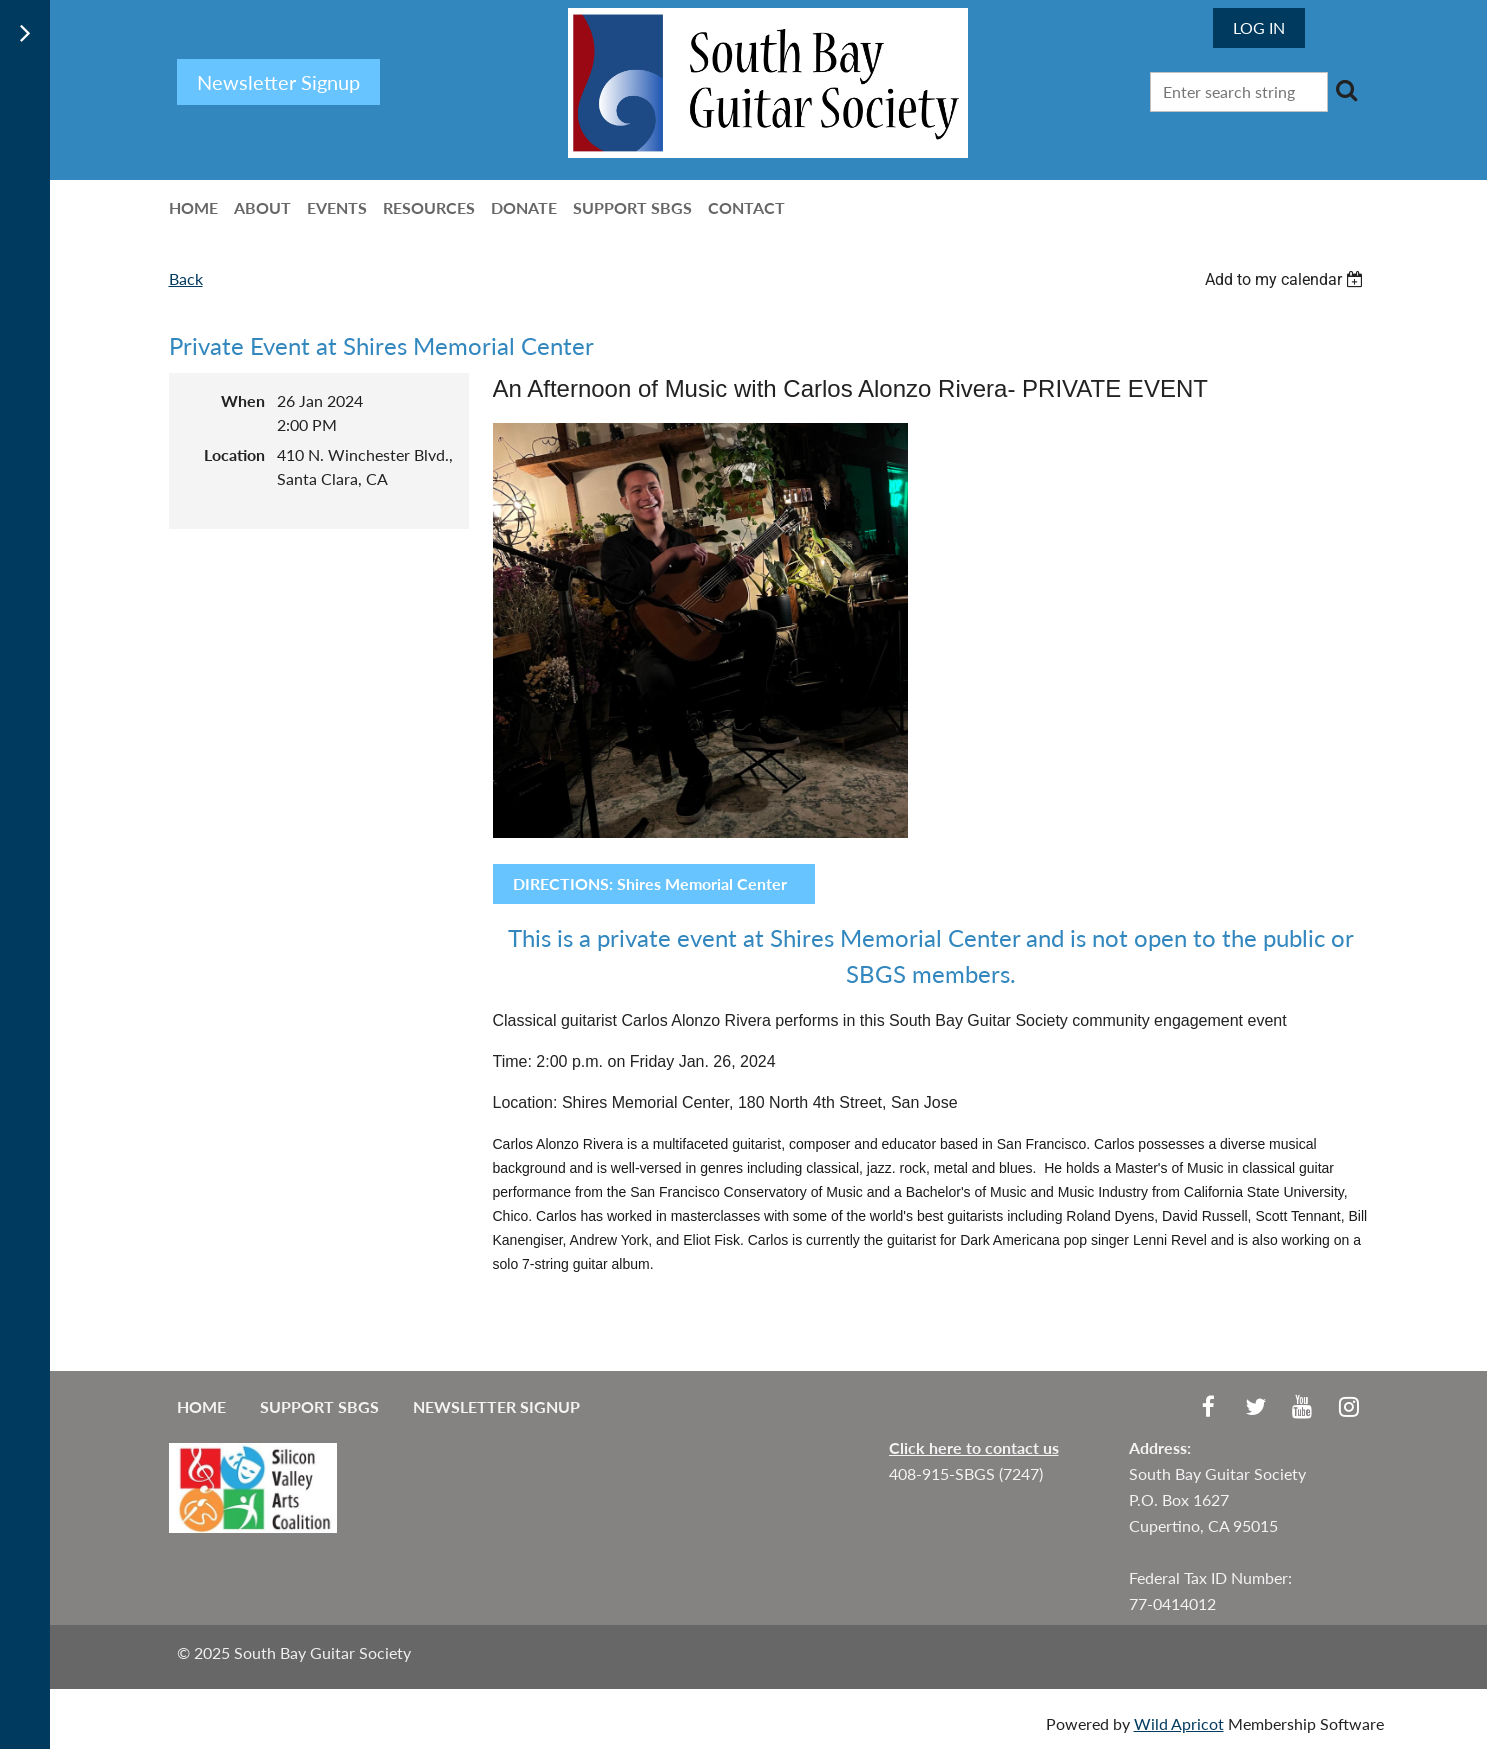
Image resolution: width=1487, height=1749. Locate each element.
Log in (1259, 27)
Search (1347, 90)
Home (201, 1406)
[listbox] (1287, 279)
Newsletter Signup (496, 1406)
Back (186, 278)
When (243, 400)
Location (234, 454)
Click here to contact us (974, 1447)
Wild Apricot (1179, 1723)
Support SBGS (319, 1406)
